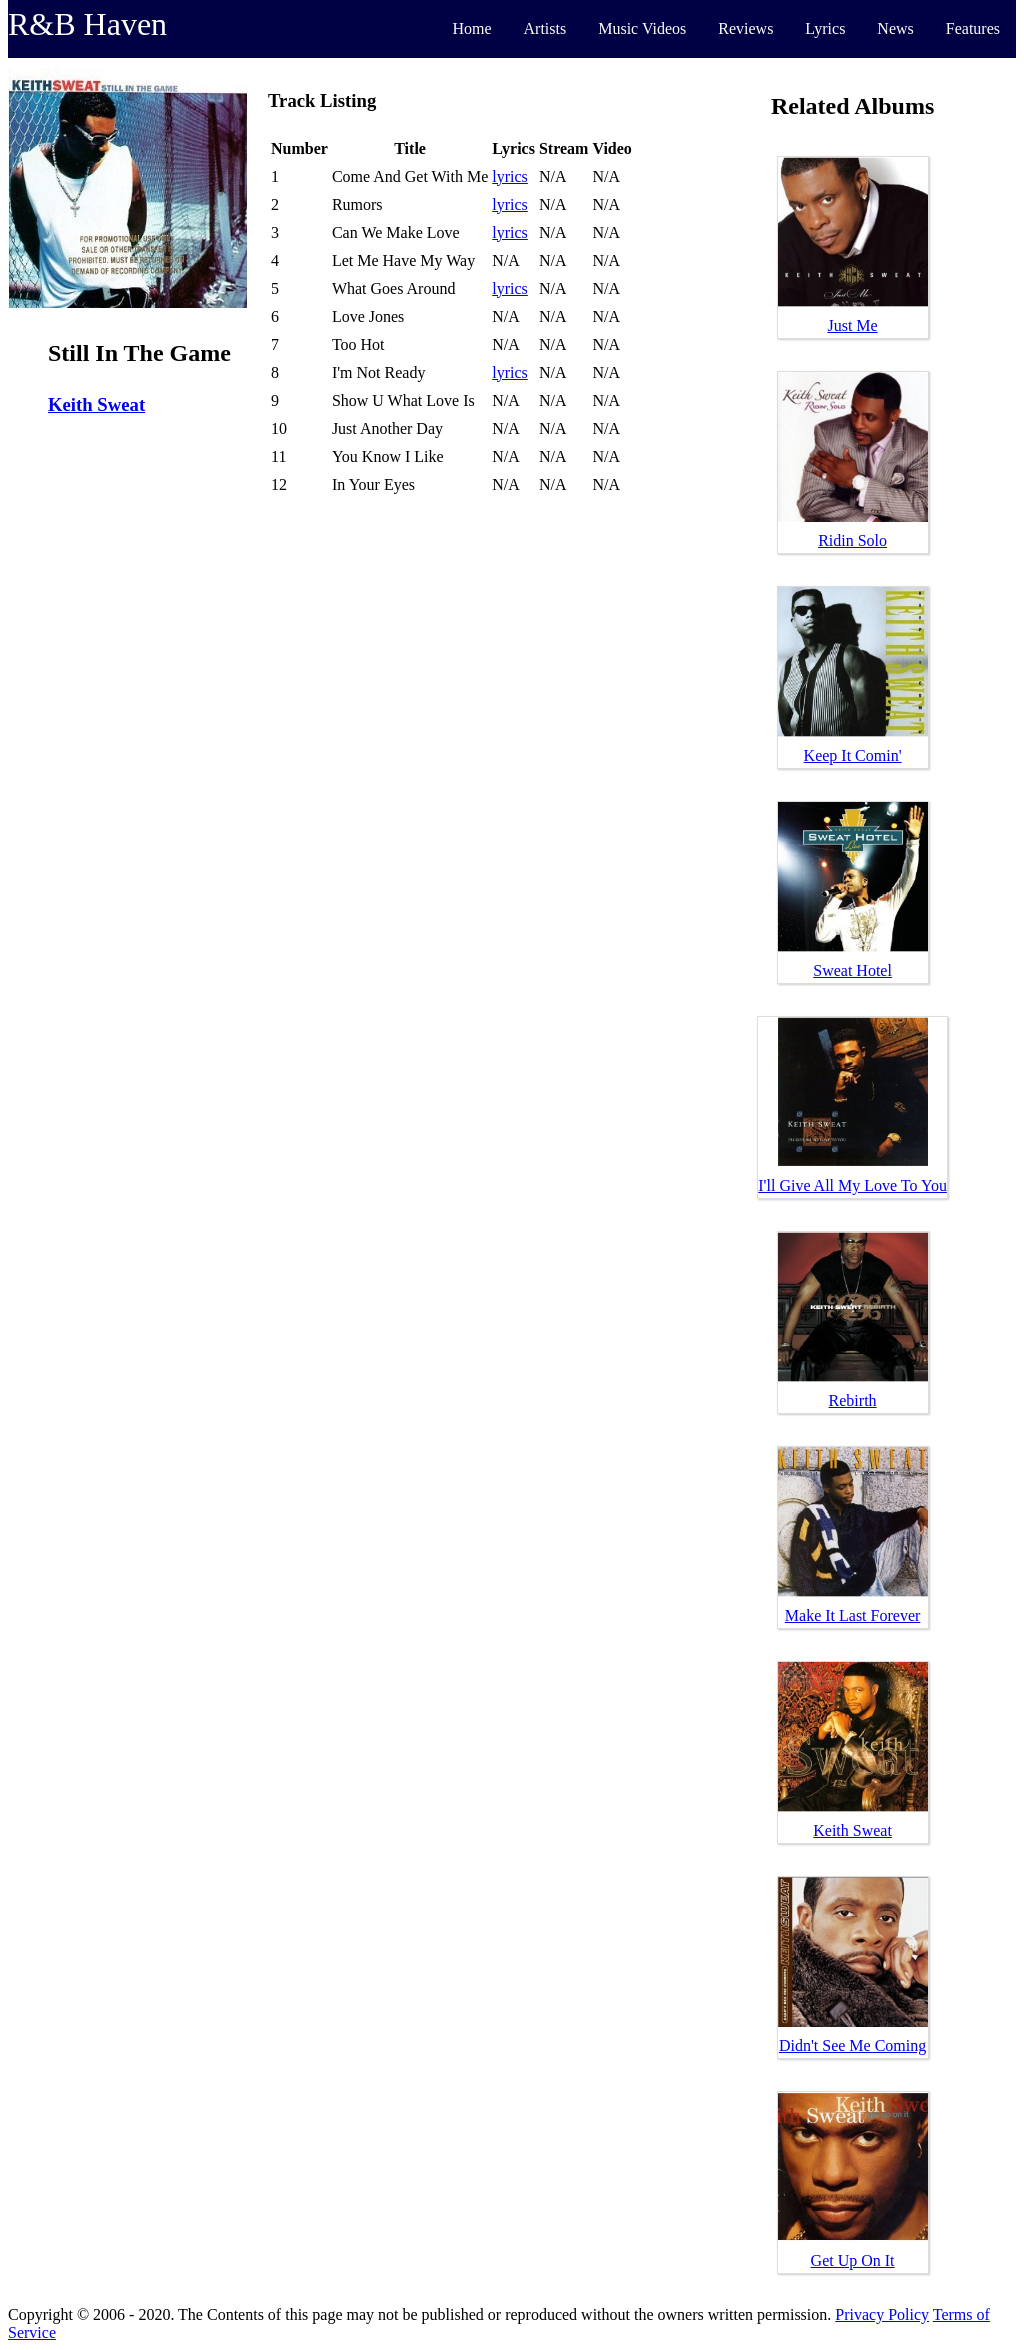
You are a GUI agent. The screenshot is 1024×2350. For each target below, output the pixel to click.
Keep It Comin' (853, 755)
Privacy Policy (882, 2314)
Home (471, 28)
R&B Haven (87, 24)
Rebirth (853, 1400)
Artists (545, 28)
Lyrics (825, 28)
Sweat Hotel (852, 970)
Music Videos (642, 28)
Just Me (852, 325)
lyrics (510, 176)
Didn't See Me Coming (852, 2045)
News (895, 28)
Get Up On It (853, 2260)
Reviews (745, 28)
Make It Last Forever (853, 1615)
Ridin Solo (852, 540)
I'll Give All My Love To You (852, 1185)
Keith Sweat (96, 404)
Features (973, 28)
